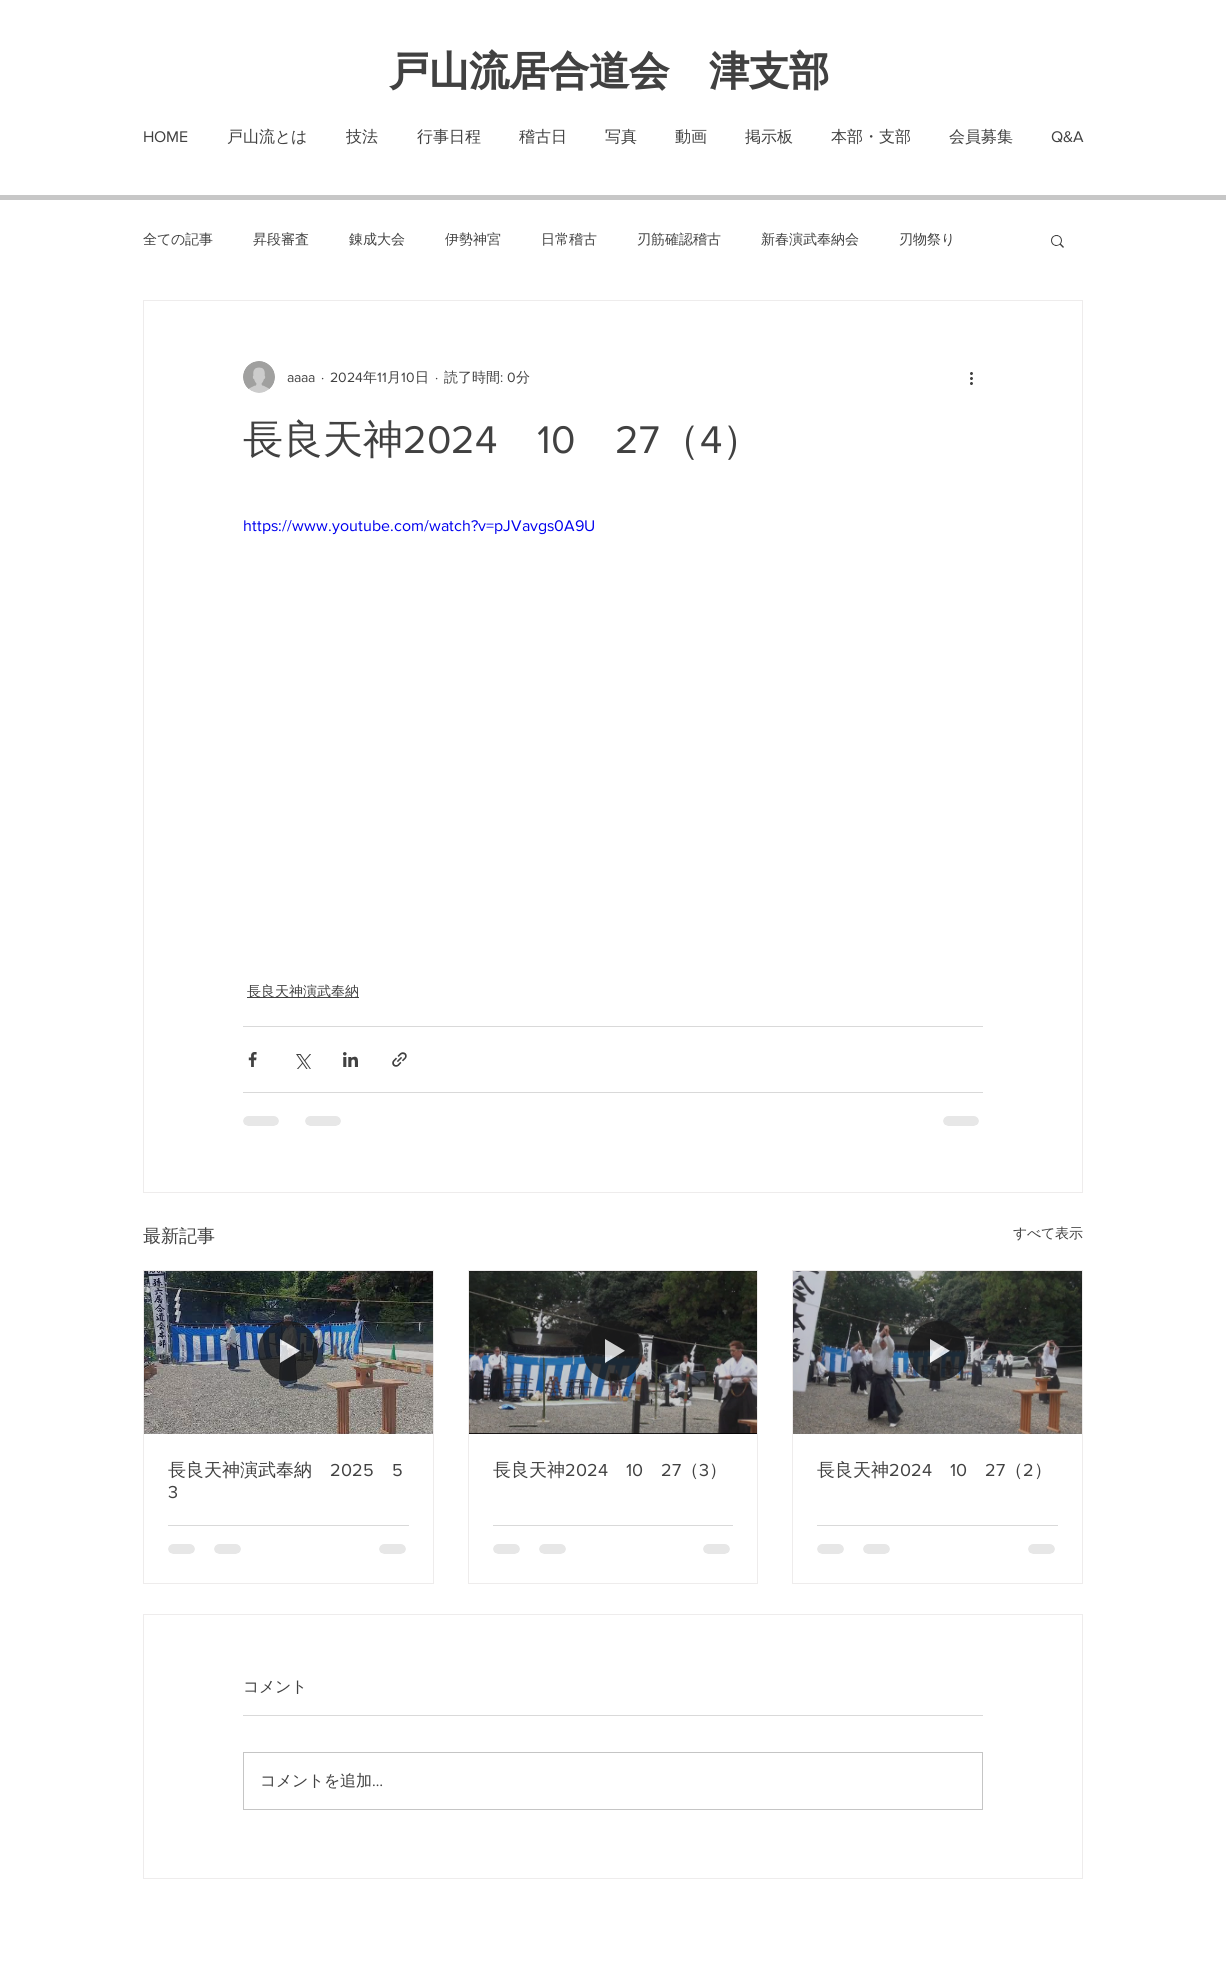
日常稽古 (569, 239)
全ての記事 (178, 239)
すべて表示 (1048, 1233)
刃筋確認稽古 (679, 239)
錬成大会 (377, 239)
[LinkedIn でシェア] (350, 1059)
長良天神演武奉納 (303, 991)
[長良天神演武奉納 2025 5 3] (288, 1352)
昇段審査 (281, 239)
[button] (1057, 240)
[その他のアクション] (971, 377)
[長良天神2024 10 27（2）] (937, 1352)
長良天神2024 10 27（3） (610, 1470)
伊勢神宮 (473, 239)
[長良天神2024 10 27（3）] (613, 1352)
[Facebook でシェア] (252, 1059)
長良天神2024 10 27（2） (934, 1470)
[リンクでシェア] (399, 1059)
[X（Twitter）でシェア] (301, 1059)
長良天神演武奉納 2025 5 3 (288, 1481)
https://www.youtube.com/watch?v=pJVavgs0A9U (419, 525)
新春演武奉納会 (810, 239)
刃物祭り (927, 239)
